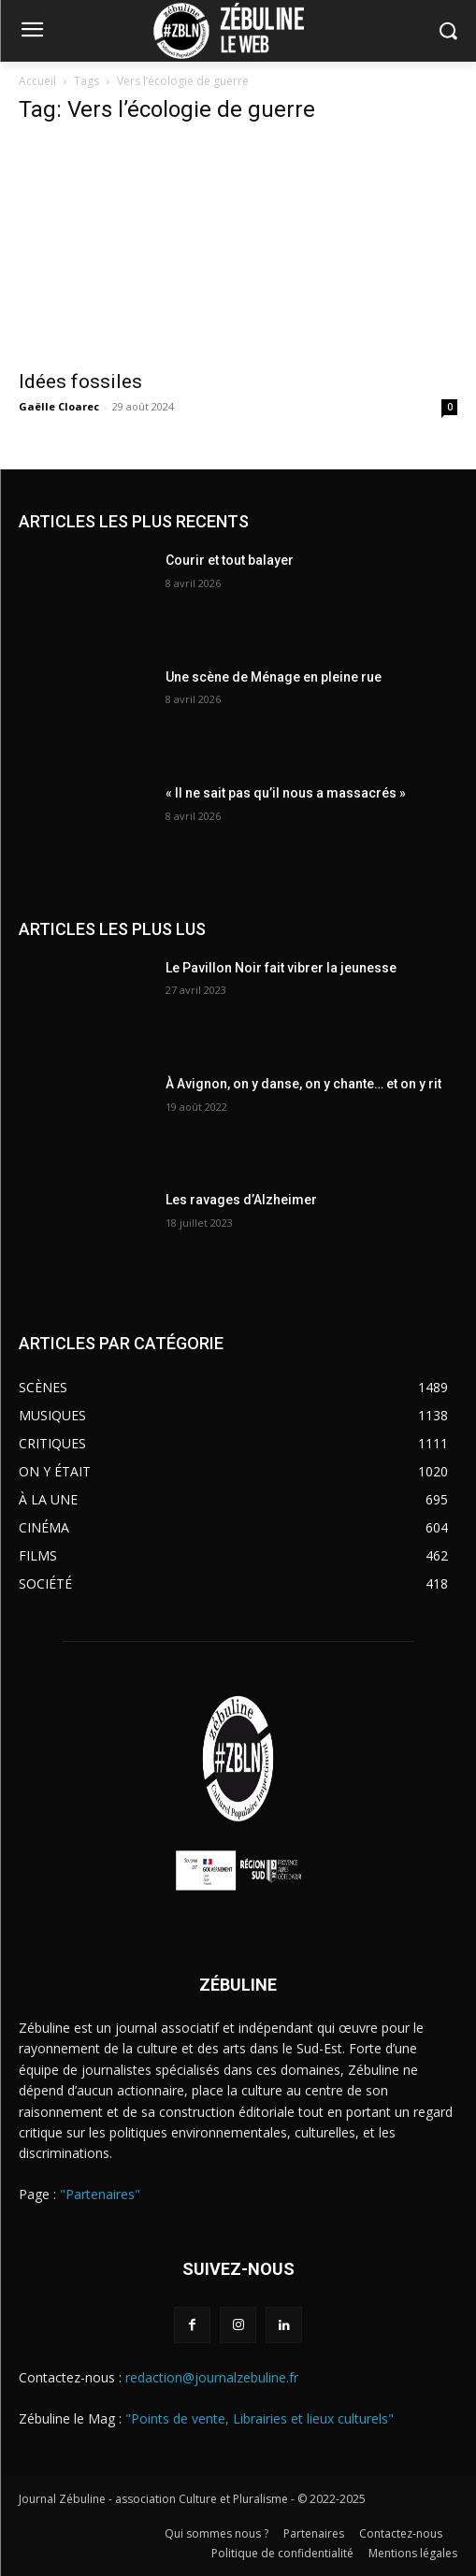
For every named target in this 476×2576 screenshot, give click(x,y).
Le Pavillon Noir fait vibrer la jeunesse (281, 967)
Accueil (37, 81)
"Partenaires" (100, 2194)
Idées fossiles (80, 381)
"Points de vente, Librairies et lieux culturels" (259, 2418)
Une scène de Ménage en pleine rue (274, 676)
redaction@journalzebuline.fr (211, 2377)
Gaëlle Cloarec (59, 406)
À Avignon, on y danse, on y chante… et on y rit (303, 1083)
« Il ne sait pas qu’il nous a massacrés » (286, 792)
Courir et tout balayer (230, 560)
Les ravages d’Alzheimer (241, 1199)
